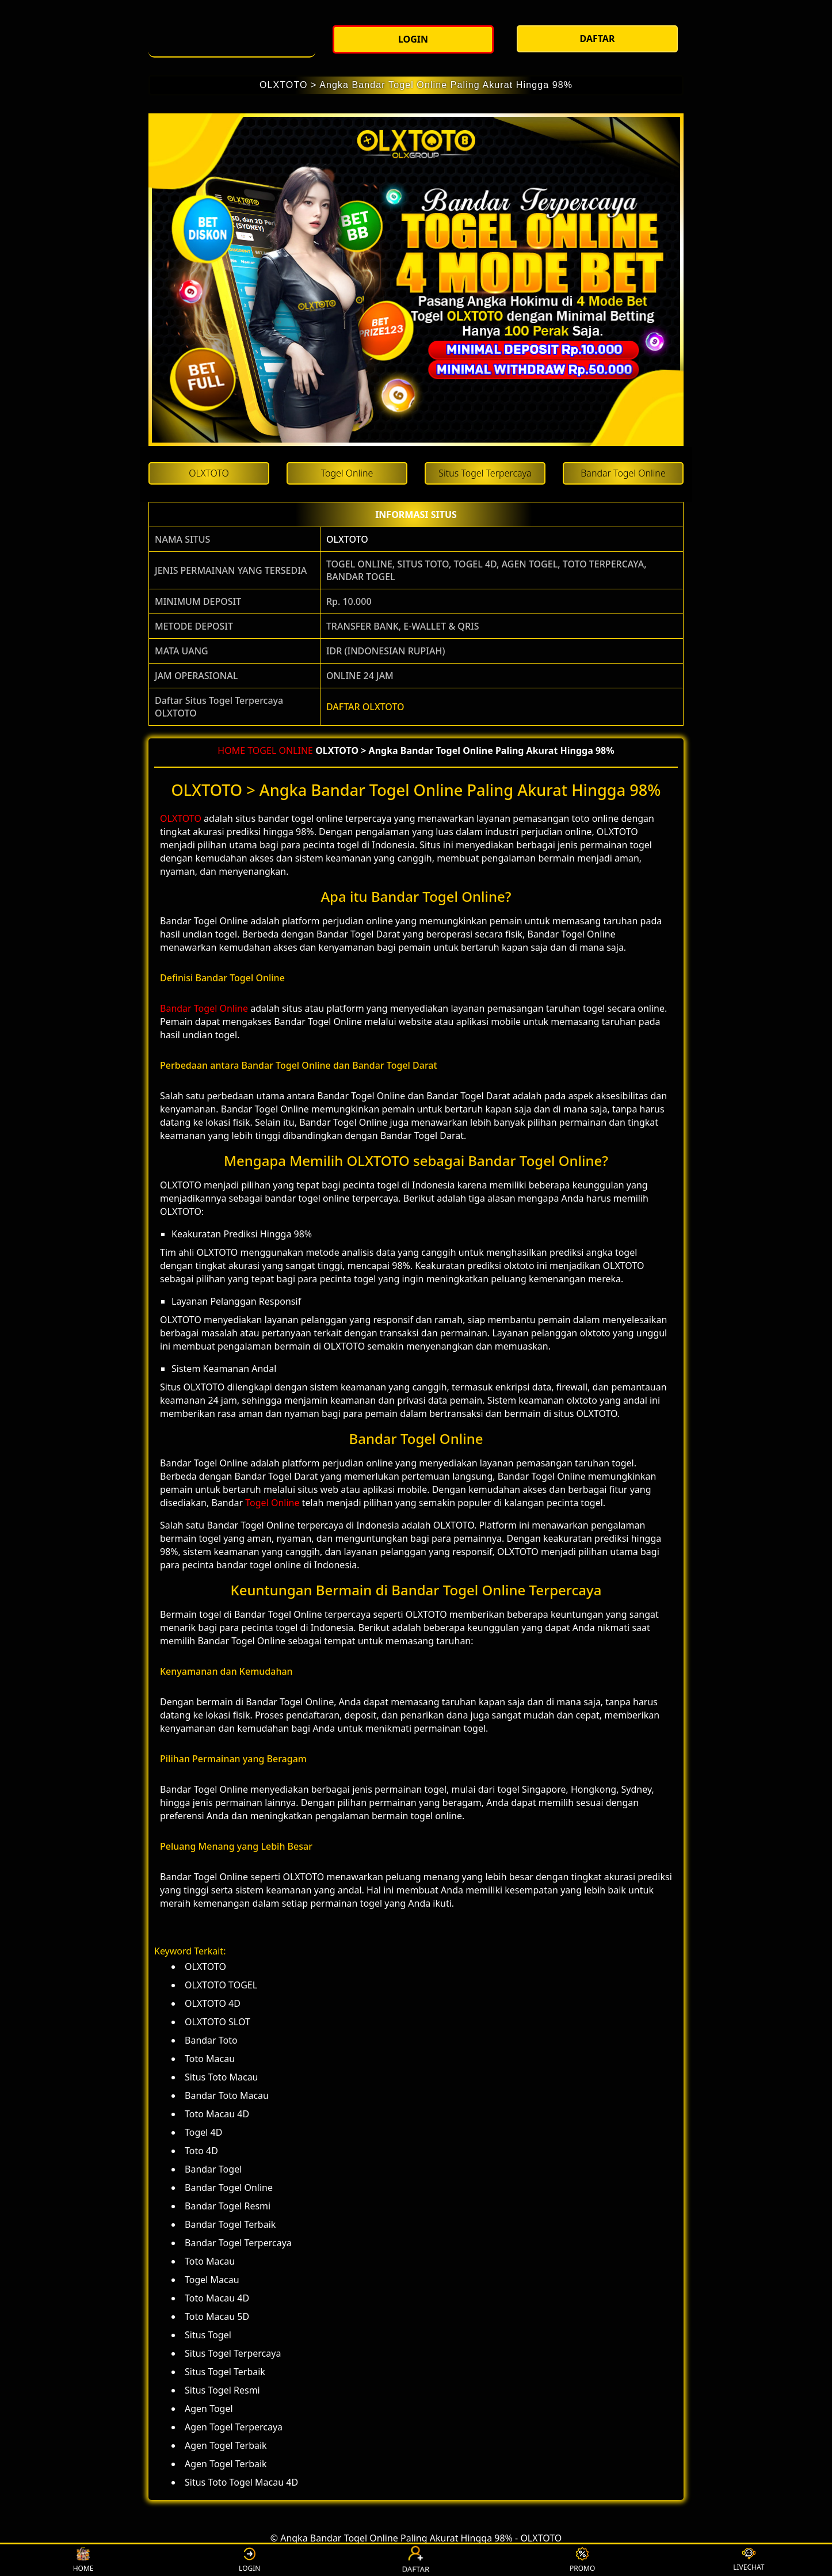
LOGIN (249, 2560)
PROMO (582, 2560)
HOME (231, 750)
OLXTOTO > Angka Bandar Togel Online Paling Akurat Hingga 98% (416, 85)
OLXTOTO (347, 539)
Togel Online (272, 1502)
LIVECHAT (748, 2560)
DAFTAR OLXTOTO (365, 706)
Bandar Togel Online (204, 1008)
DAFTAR (416, 2560)
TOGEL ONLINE (280, 750)
